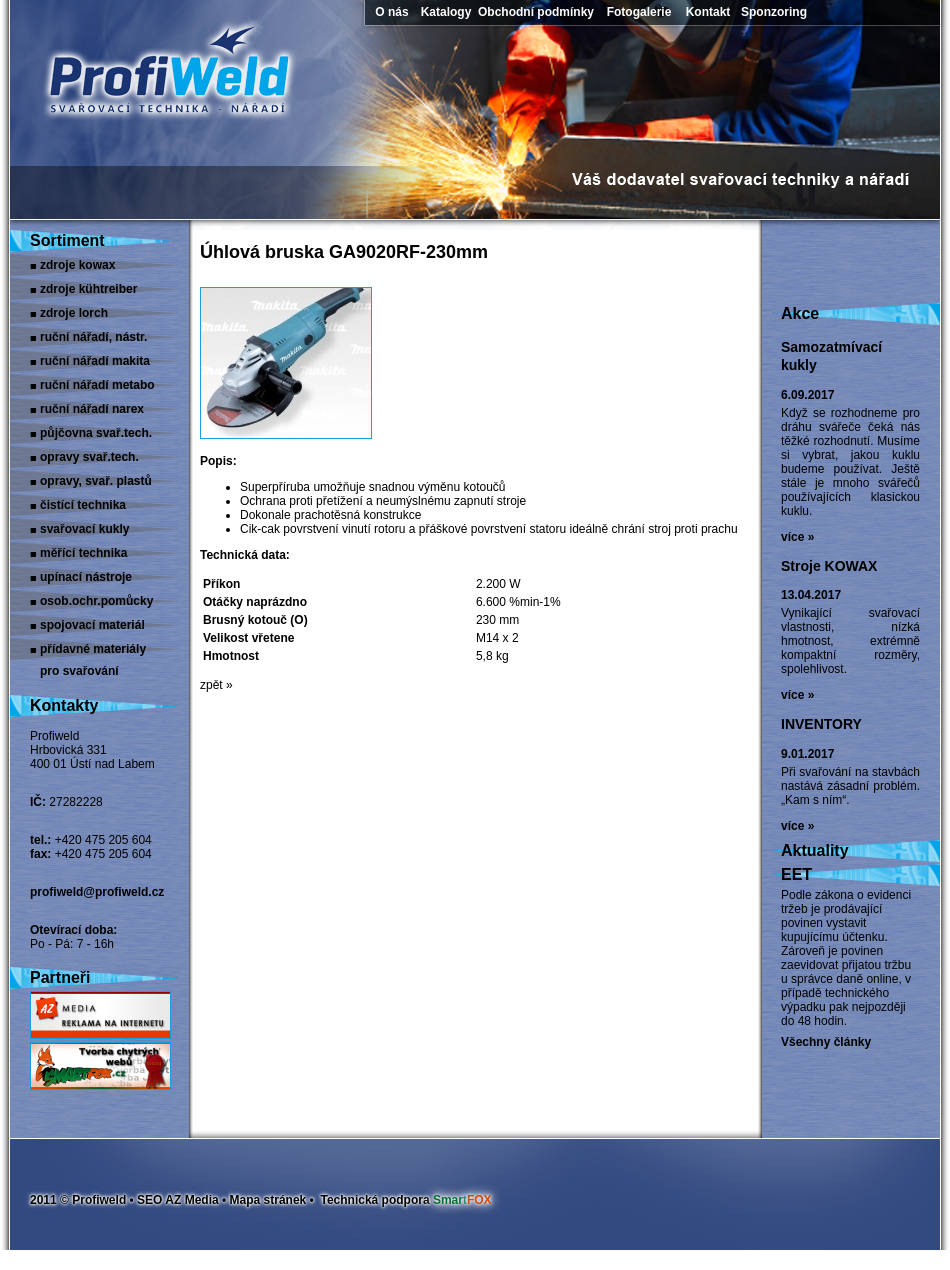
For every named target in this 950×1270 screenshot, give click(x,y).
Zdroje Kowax (77, 265)
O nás (391, 12)
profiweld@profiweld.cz (97, 892)
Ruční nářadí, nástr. (93, 337)
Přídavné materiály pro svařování (93, 651)
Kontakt (708, 12)
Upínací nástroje (86, 577)
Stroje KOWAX (829, 566)
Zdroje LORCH (74, 313)
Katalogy (446, 12)
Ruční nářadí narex (92, 409)
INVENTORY (821, 724)
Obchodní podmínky (536, 12)
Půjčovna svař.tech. (96, 433)
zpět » (216, 685)
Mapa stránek (268, 1200)
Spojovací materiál (92, 625)
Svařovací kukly (84, 529)
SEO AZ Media (178, 1200)
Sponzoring (774, 12)
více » (797, 537)
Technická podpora (405, 1200)
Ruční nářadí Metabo (97, 385)
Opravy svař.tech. (89, 457)
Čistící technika (83, 505)
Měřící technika (83, 553)
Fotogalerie (639, 12)
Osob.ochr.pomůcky (96, 601)
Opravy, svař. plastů (96, 481)
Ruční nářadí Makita (95, 361)
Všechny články (826, 1042)
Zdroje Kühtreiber (88, 289)
